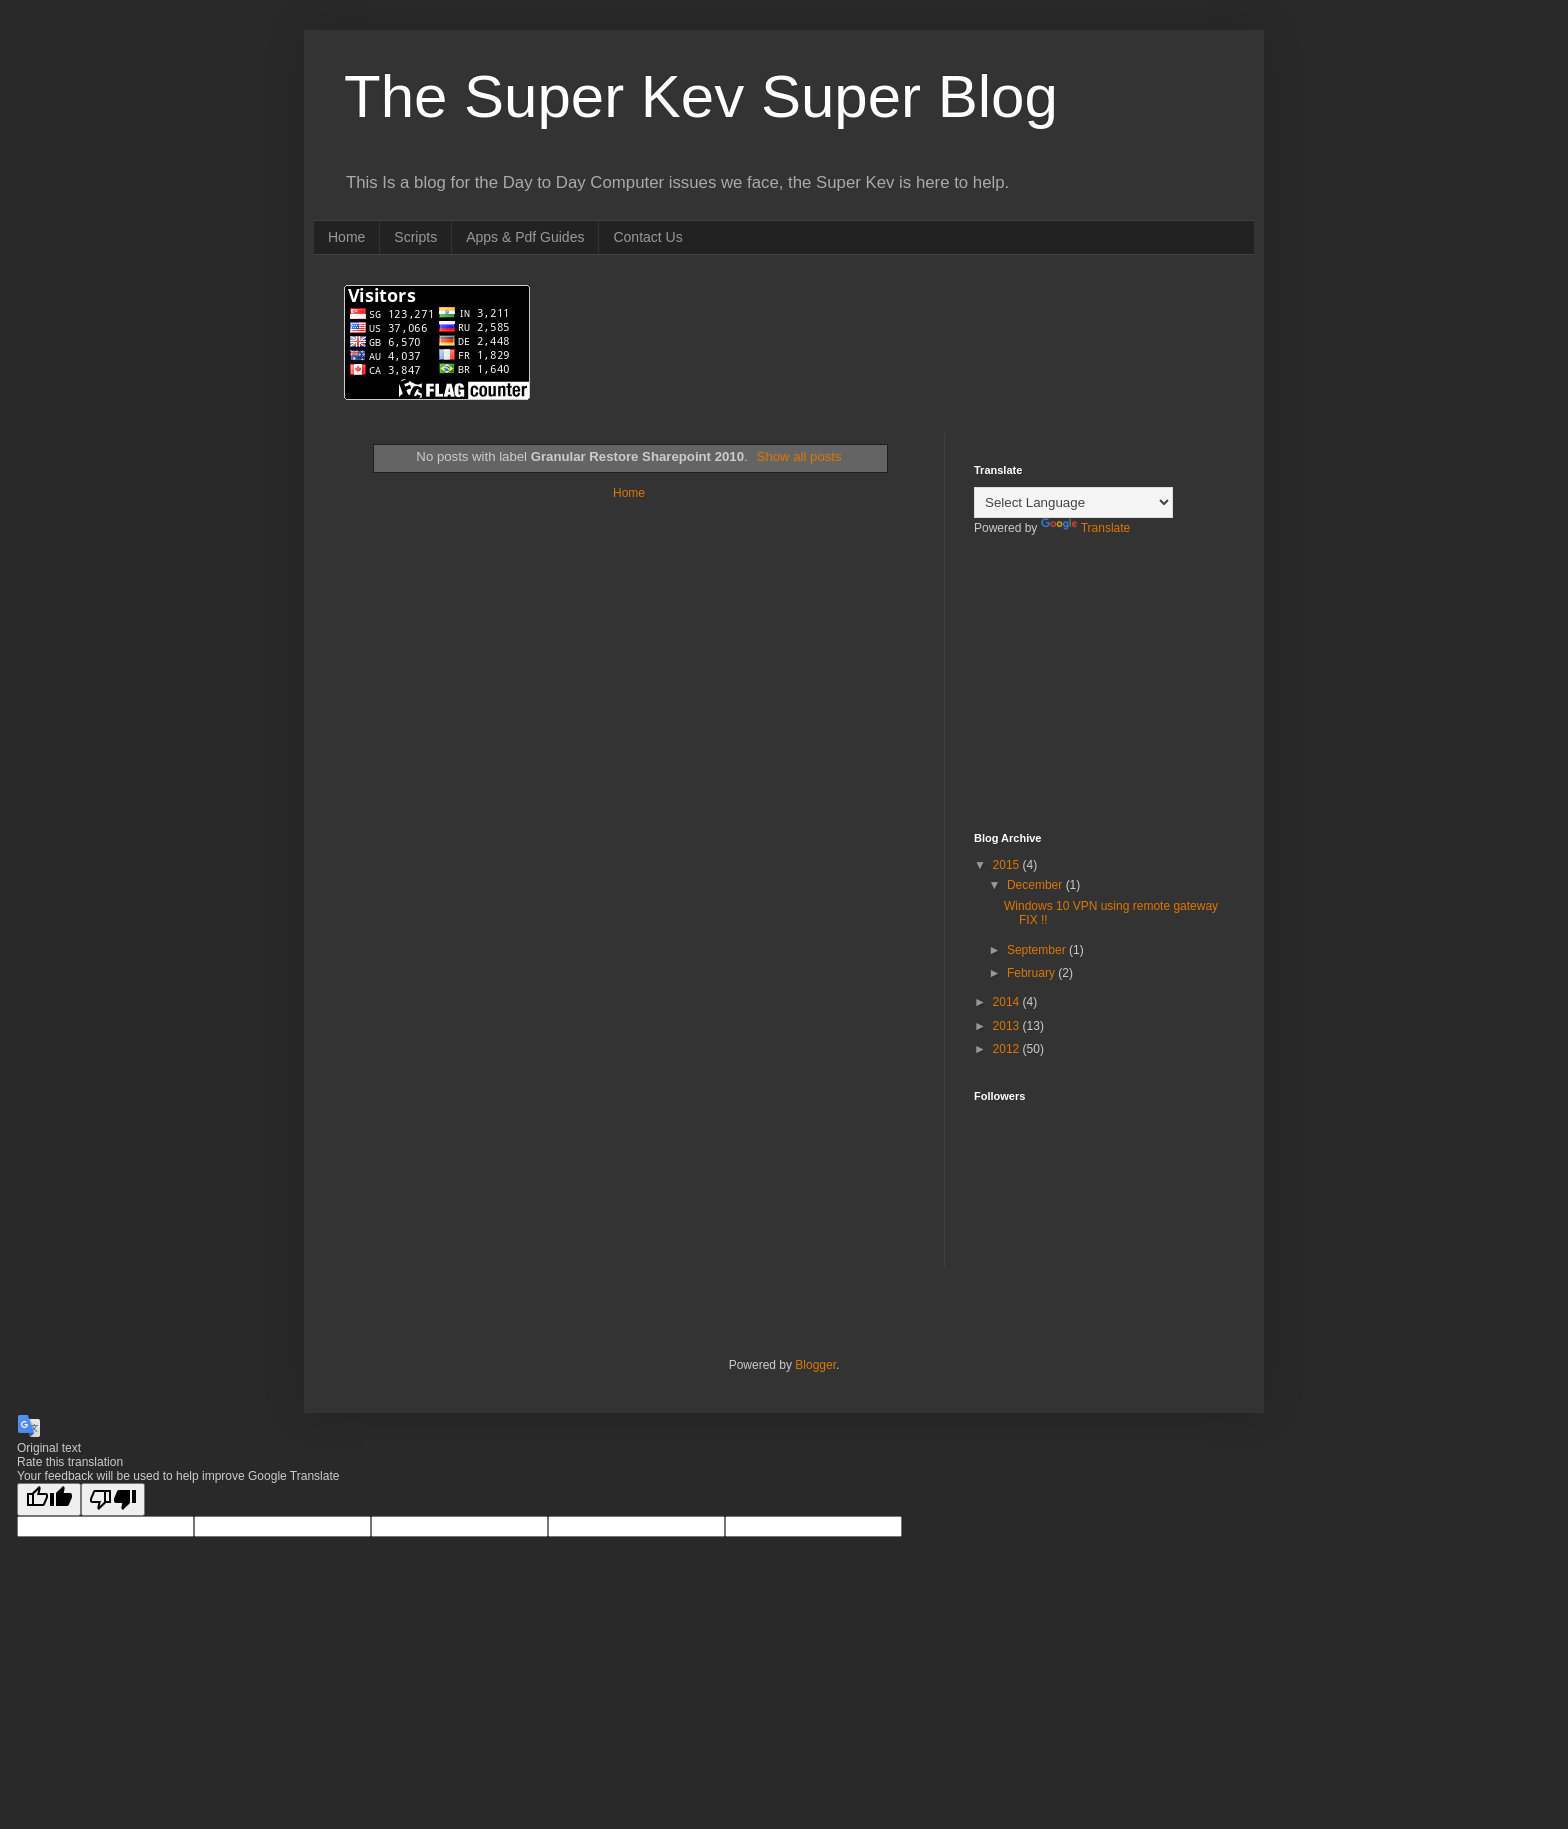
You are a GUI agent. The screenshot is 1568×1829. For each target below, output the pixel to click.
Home (346, 237)
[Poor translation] (113, 1499)
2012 (1008, 1049)
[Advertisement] (1074, 697)
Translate (1086, 528)
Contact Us (647, 237)
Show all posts (799, 456)
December (1036, 885)
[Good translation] (49, 1499)
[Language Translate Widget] (1073, 502)
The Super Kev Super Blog (701, 96)
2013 (1008, 1026)
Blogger (815, 1365)
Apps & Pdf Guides (525, 237)
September (1038, 950)
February (1032, 973)
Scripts (415, 237)
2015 (1008, 865)
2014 (1008, 1002)
